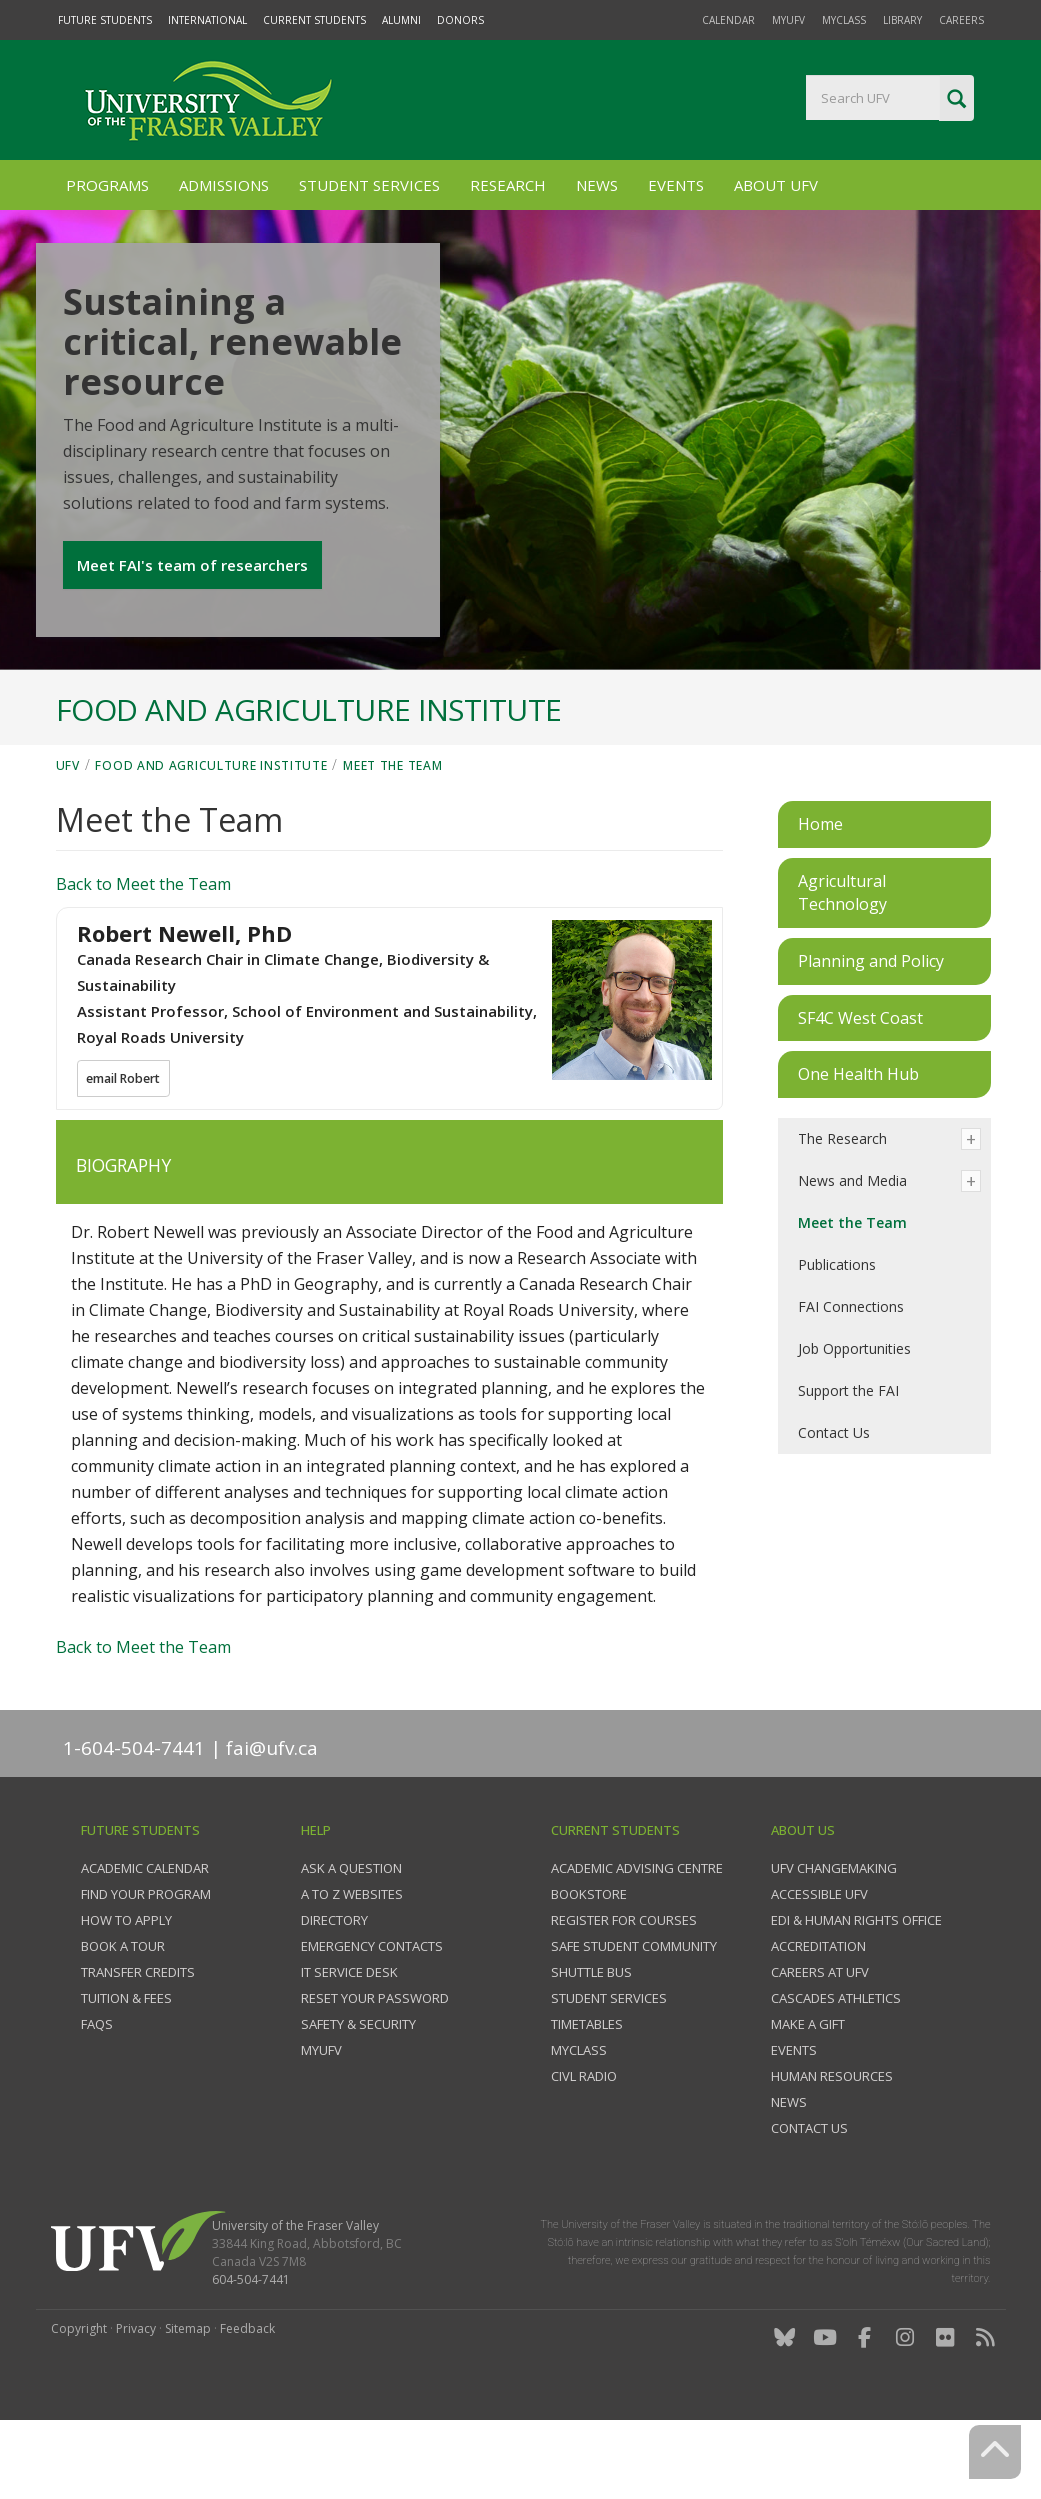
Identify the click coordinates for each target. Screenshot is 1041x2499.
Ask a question (351, 1937)
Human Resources (832, 2145)
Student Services (369, 185)
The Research (842, 1206)
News (597, 185)
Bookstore (589, 1963)
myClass (844, 20)
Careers (961, 20)
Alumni (401, 20)
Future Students (105, 20)
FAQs (97, 2093)
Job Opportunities (854, 1416)
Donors (460, 20)
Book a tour (123, 2015)
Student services (609, 2067)
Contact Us (834, 1500)
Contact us (809, 2197)
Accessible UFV (819, 1963)
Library (902, 20)
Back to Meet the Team (143, 951)
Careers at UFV (820, 2041)
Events (676, 185)
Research (508, 185)
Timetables (587, 2093)
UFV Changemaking (834, 1937)
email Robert (126, 1148)
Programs (107, 185)
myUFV (788, 20)
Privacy (136, 2397)
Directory (334, 1989)
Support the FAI (848, 1458)
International (207, 20)
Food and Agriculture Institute (211, 833)
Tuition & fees (126, 2067)
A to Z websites (352, 1963)
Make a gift (808, 2093)
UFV (68, 833)
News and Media (852, 1248)
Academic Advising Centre (637, 1937)
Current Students (314, 20)
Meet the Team (392, 833)
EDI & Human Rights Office (856, 1989)
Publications (837, 1332)
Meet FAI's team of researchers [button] (195, 603)
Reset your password (375, 2067)
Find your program (146, 1963)
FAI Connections (851, 1374)
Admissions (224, 185)
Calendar (728, 20)
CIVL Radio (584, 2145)
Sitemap (188, 2397)
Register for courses (624, 1989)
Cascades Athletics (836, 2067)
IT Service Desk (349, 2041)
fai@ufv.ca (272, 1816)
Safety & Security (358, 2093)
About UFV (776, 185)
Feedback (247, 2397)
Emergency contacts (372, 2015)
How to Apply (126, 1989)
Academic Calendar (145, 1937)
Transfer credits (138, 2041)
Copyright (79, 2397)
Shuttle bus (591, 2041)
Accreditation (818, 2015)
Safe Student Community (634, 2015)
